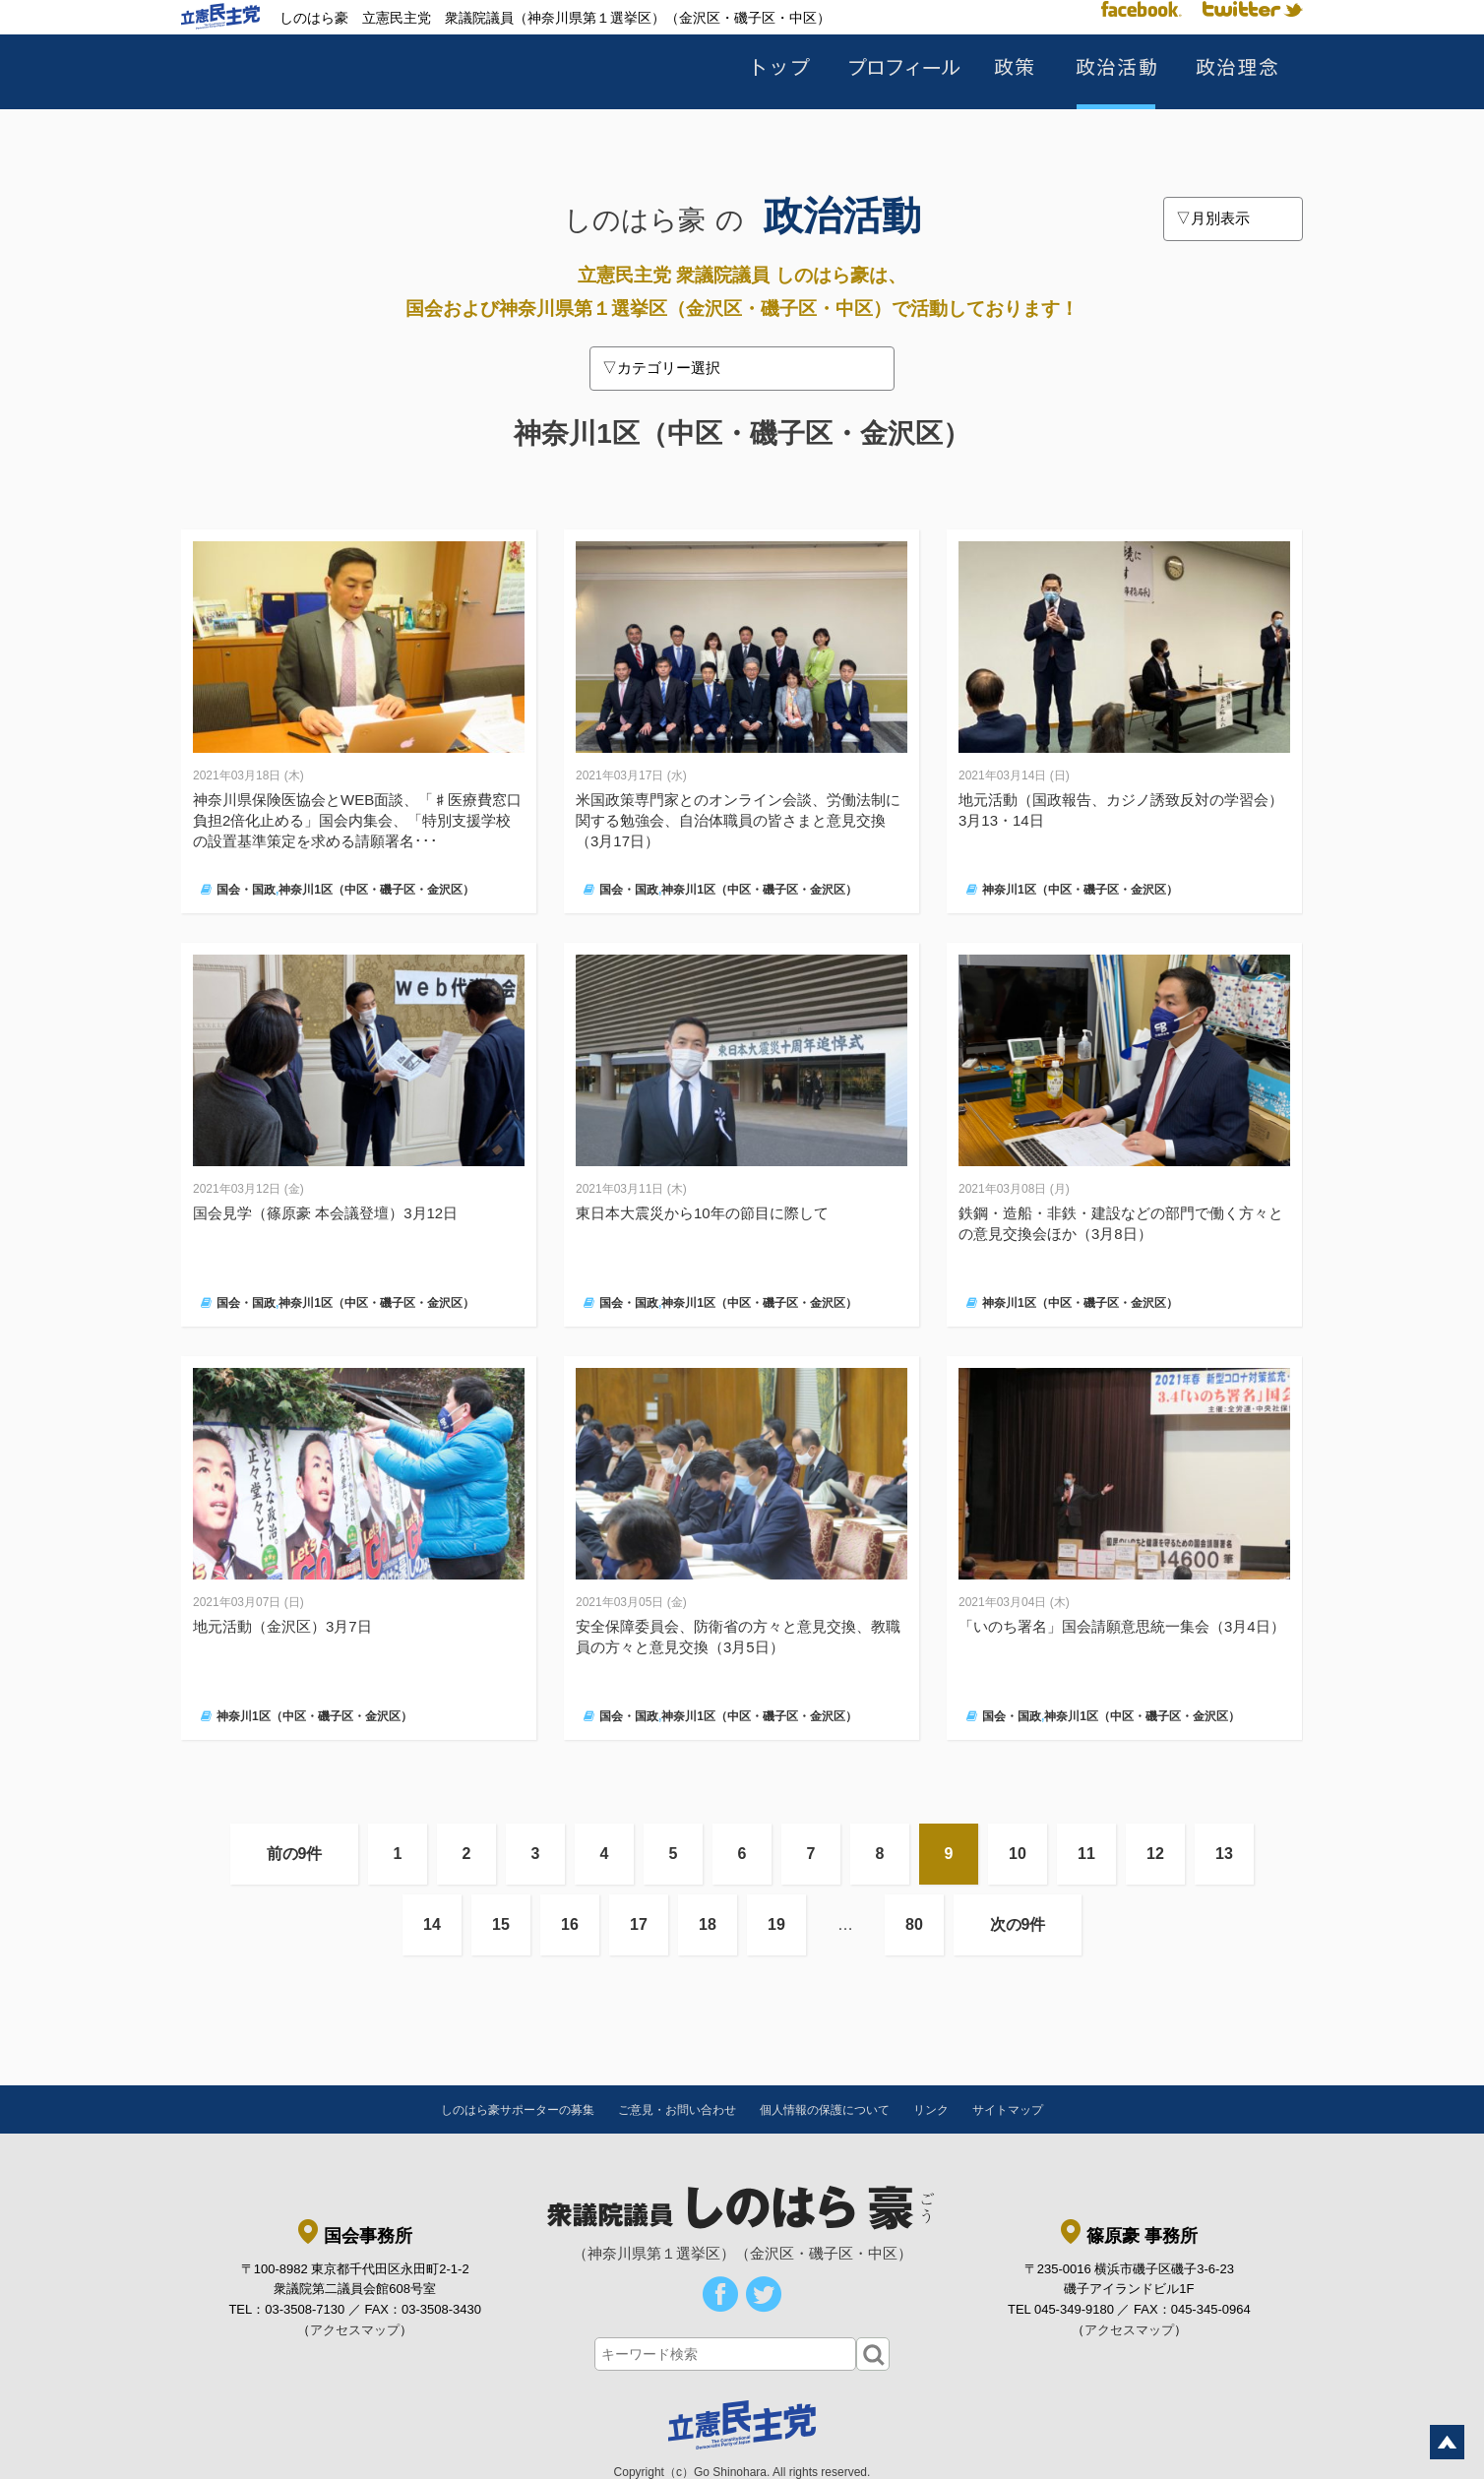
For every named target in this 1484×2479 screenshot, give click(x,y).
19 (776, 1924)
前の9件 (295, 1853)
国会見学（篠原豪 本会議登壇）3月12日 (325, 1213)
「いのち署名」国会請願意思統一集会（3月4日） (1121, 1626)
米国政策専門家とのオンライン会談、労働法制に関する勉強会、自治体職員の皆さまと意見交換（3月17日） (738, 820)
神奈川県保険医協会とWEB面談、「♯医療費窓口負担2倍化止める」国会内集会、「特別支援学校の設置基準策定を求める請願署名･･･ (357, 820)
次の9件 (1018, 1924)
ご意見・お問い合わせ (677, 2110)
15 (501, 1924)
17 (639, 1924)
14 (432, 1924)
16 (570, 1924)
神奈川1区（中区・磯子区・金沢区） (376, 890)
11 (1086, 1853)
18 (707, 1924)
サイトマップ (1007, 2110)
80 (914, 1924)
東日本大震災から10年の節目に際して (702, 1213)
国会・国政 (246, 890)
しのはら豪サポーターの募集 (517, 2110)
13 (1224, 1853)
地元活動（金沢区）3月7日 (282, 1626)
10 (1017, 1853)
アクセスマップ (355, 2330)
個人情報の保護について (825, 2110)
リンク (931, 2110)
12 (1155, 1853)
